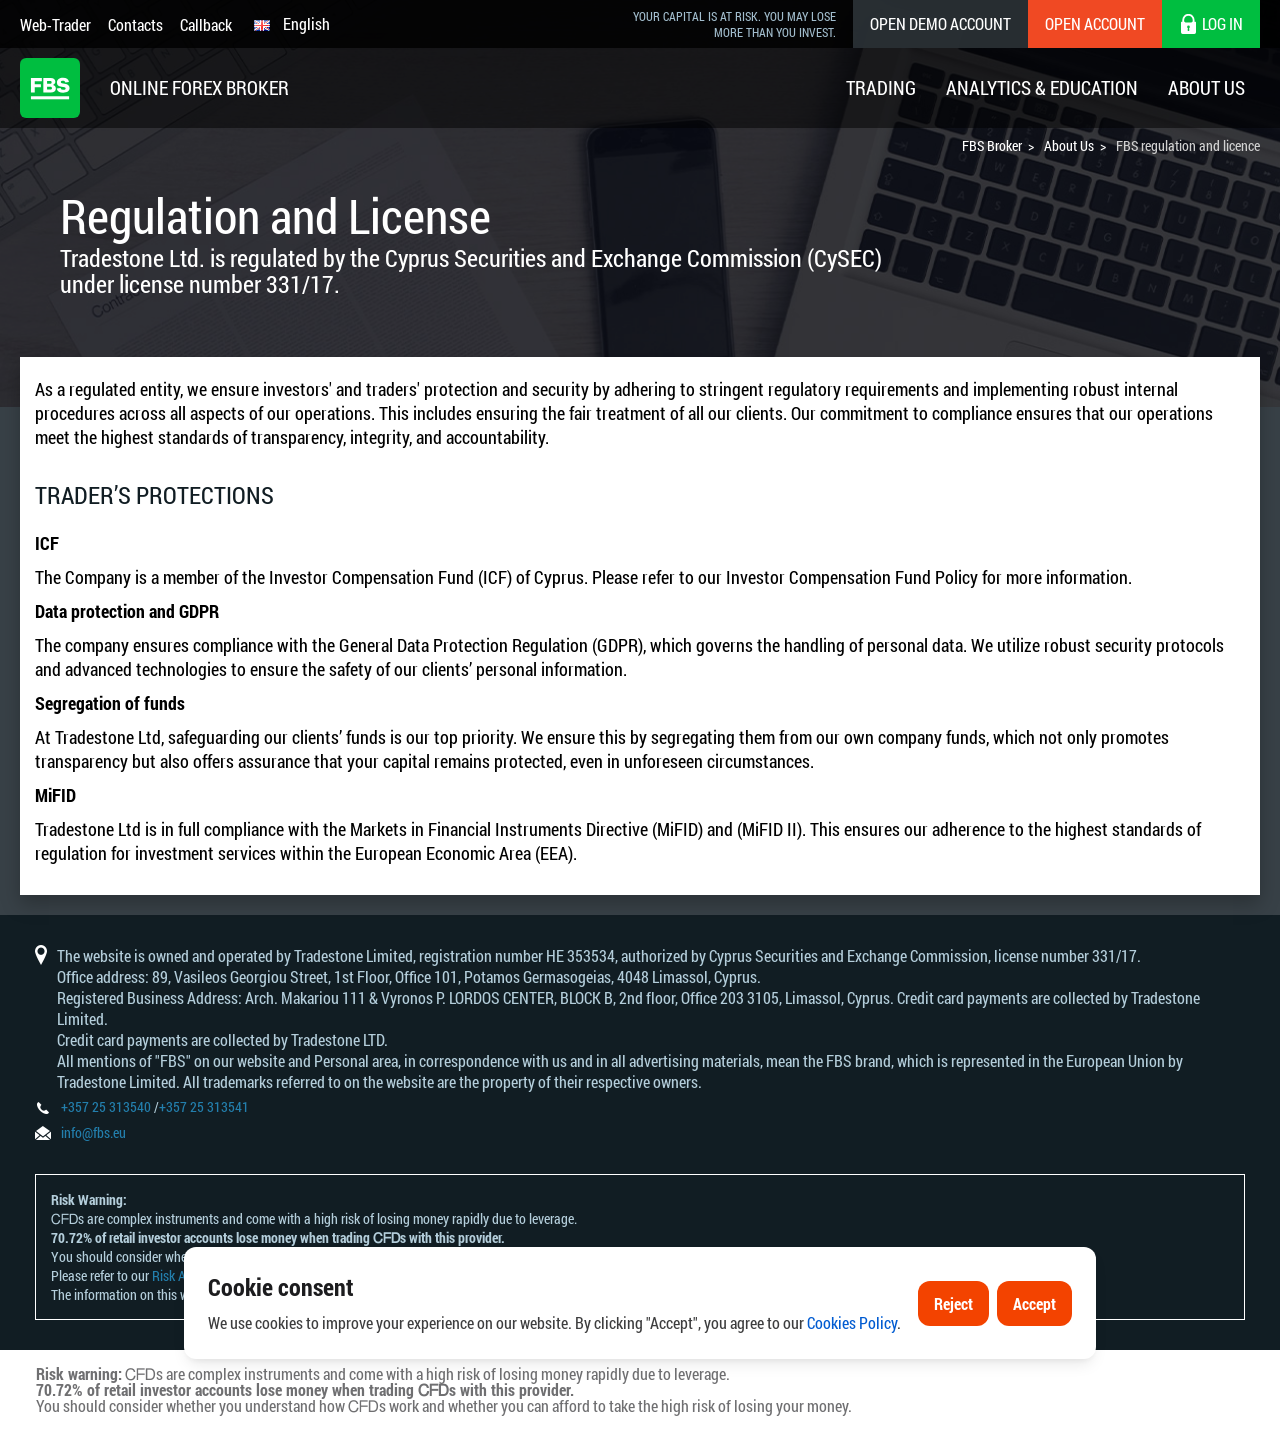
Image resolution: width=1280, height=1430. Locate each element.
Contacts (135, 24)
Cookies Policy (852, 1372)
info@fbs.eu (93, 1132)
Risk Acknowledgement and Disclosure (256, 1275)
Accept (1034, 1353)
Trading (881, 87)
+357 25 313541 (204, 1106)
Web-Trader (55, 24)
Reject (953, 1353)
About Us (1206, 87)
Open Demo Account (940, 23)
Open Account (1095, 23)
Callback (206, 24)
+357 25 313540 (106, 1106)
